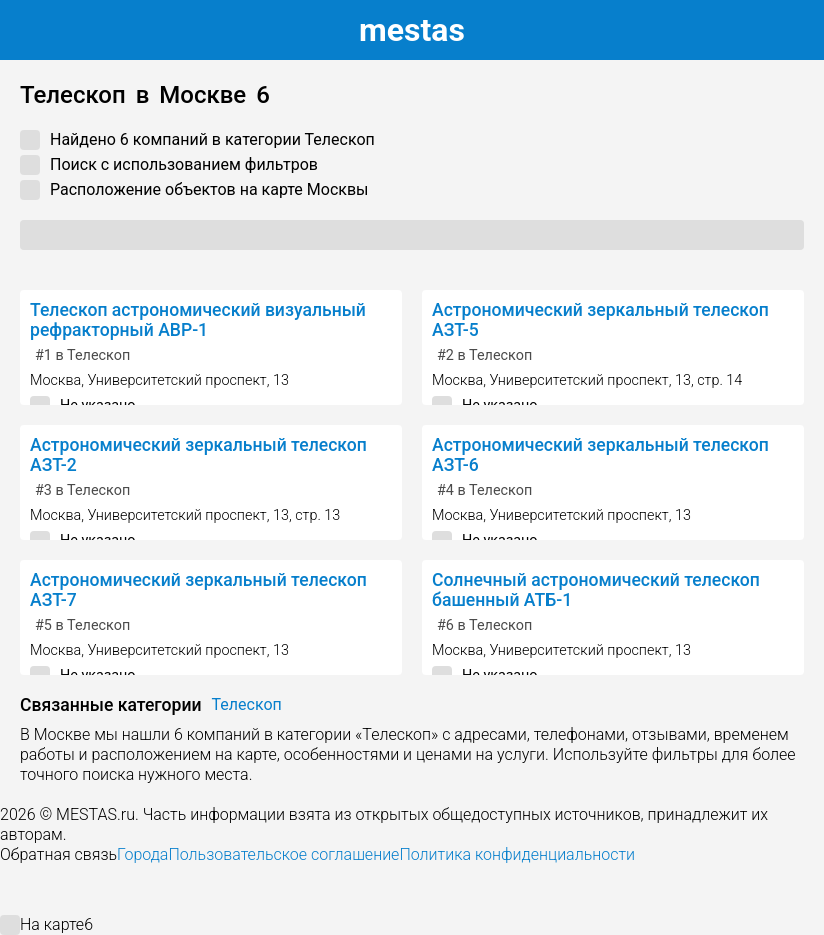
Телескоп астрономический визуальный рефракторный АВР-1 (198, 320)
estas (412, 30)
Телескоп (247, 704)
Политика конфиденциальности (517, 854)
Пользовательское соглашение (283, 854)
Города (142, 854)
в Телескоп (82, 355)
